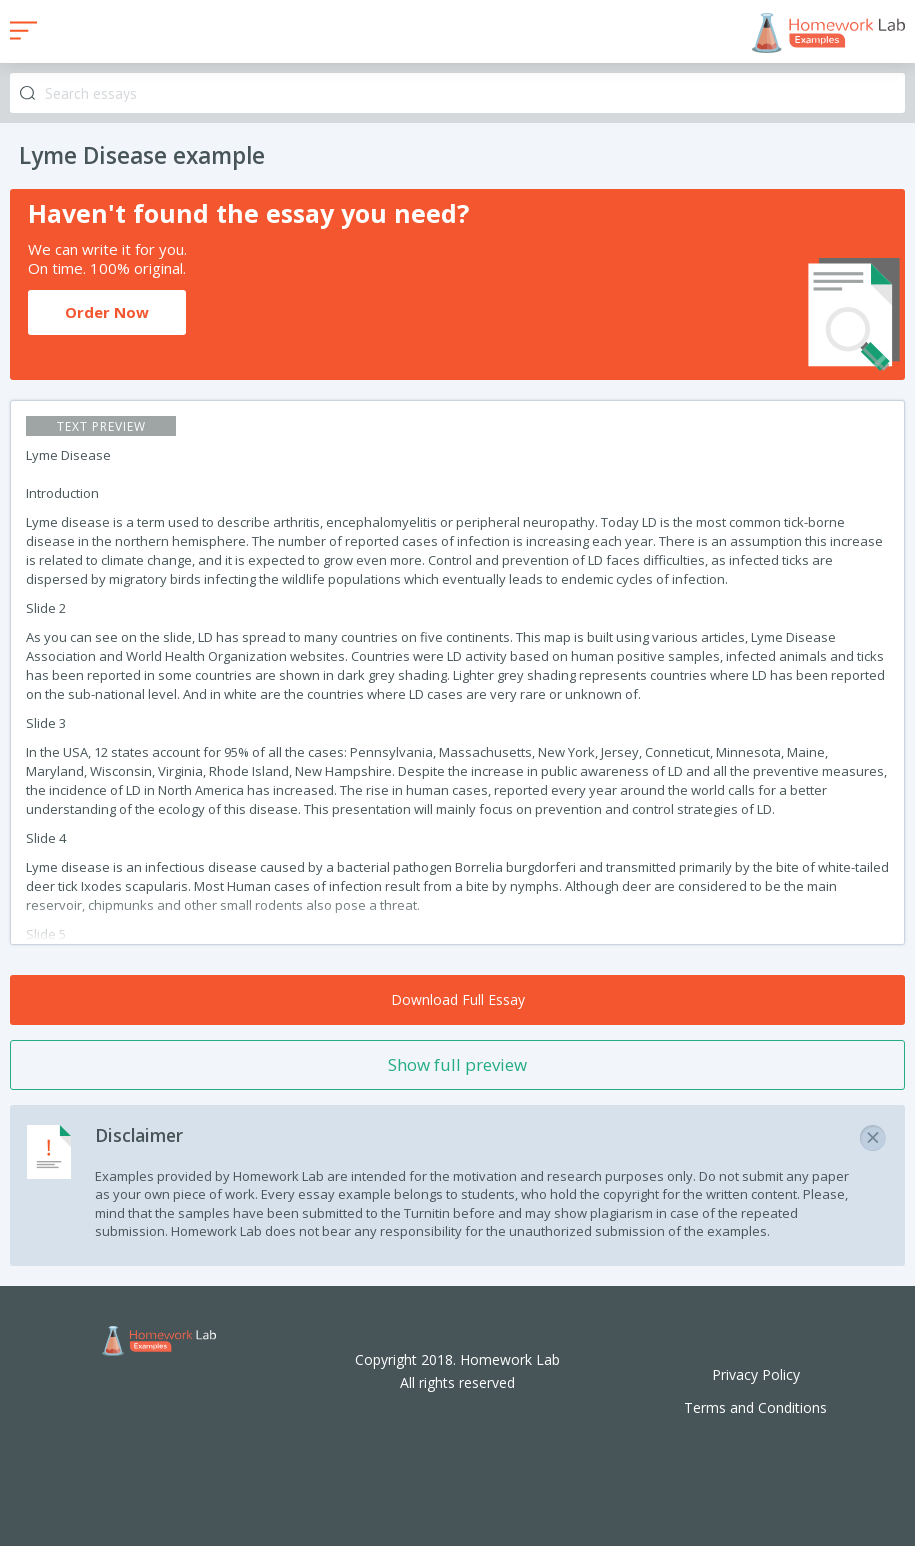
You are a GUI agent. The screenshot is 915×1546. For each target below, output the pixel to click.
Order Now (107, 312)
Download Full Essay (458, 999)
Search (27, 93)
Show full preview (457, 1064)
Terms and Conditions (755, 1407)
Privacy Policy (756, 1374)
